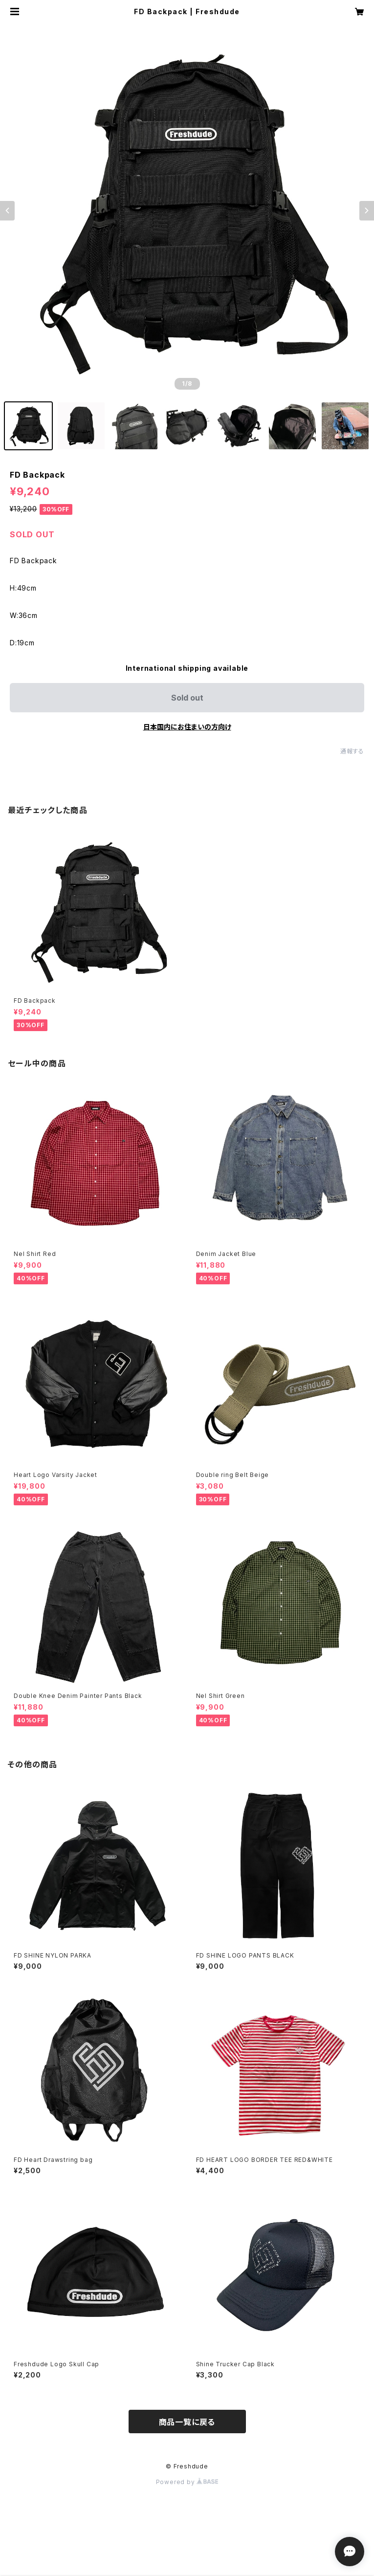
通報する (352, 751)
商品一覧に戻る (187, 2422)
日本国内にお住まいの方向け (187, 727)
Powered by (187, 2482)
